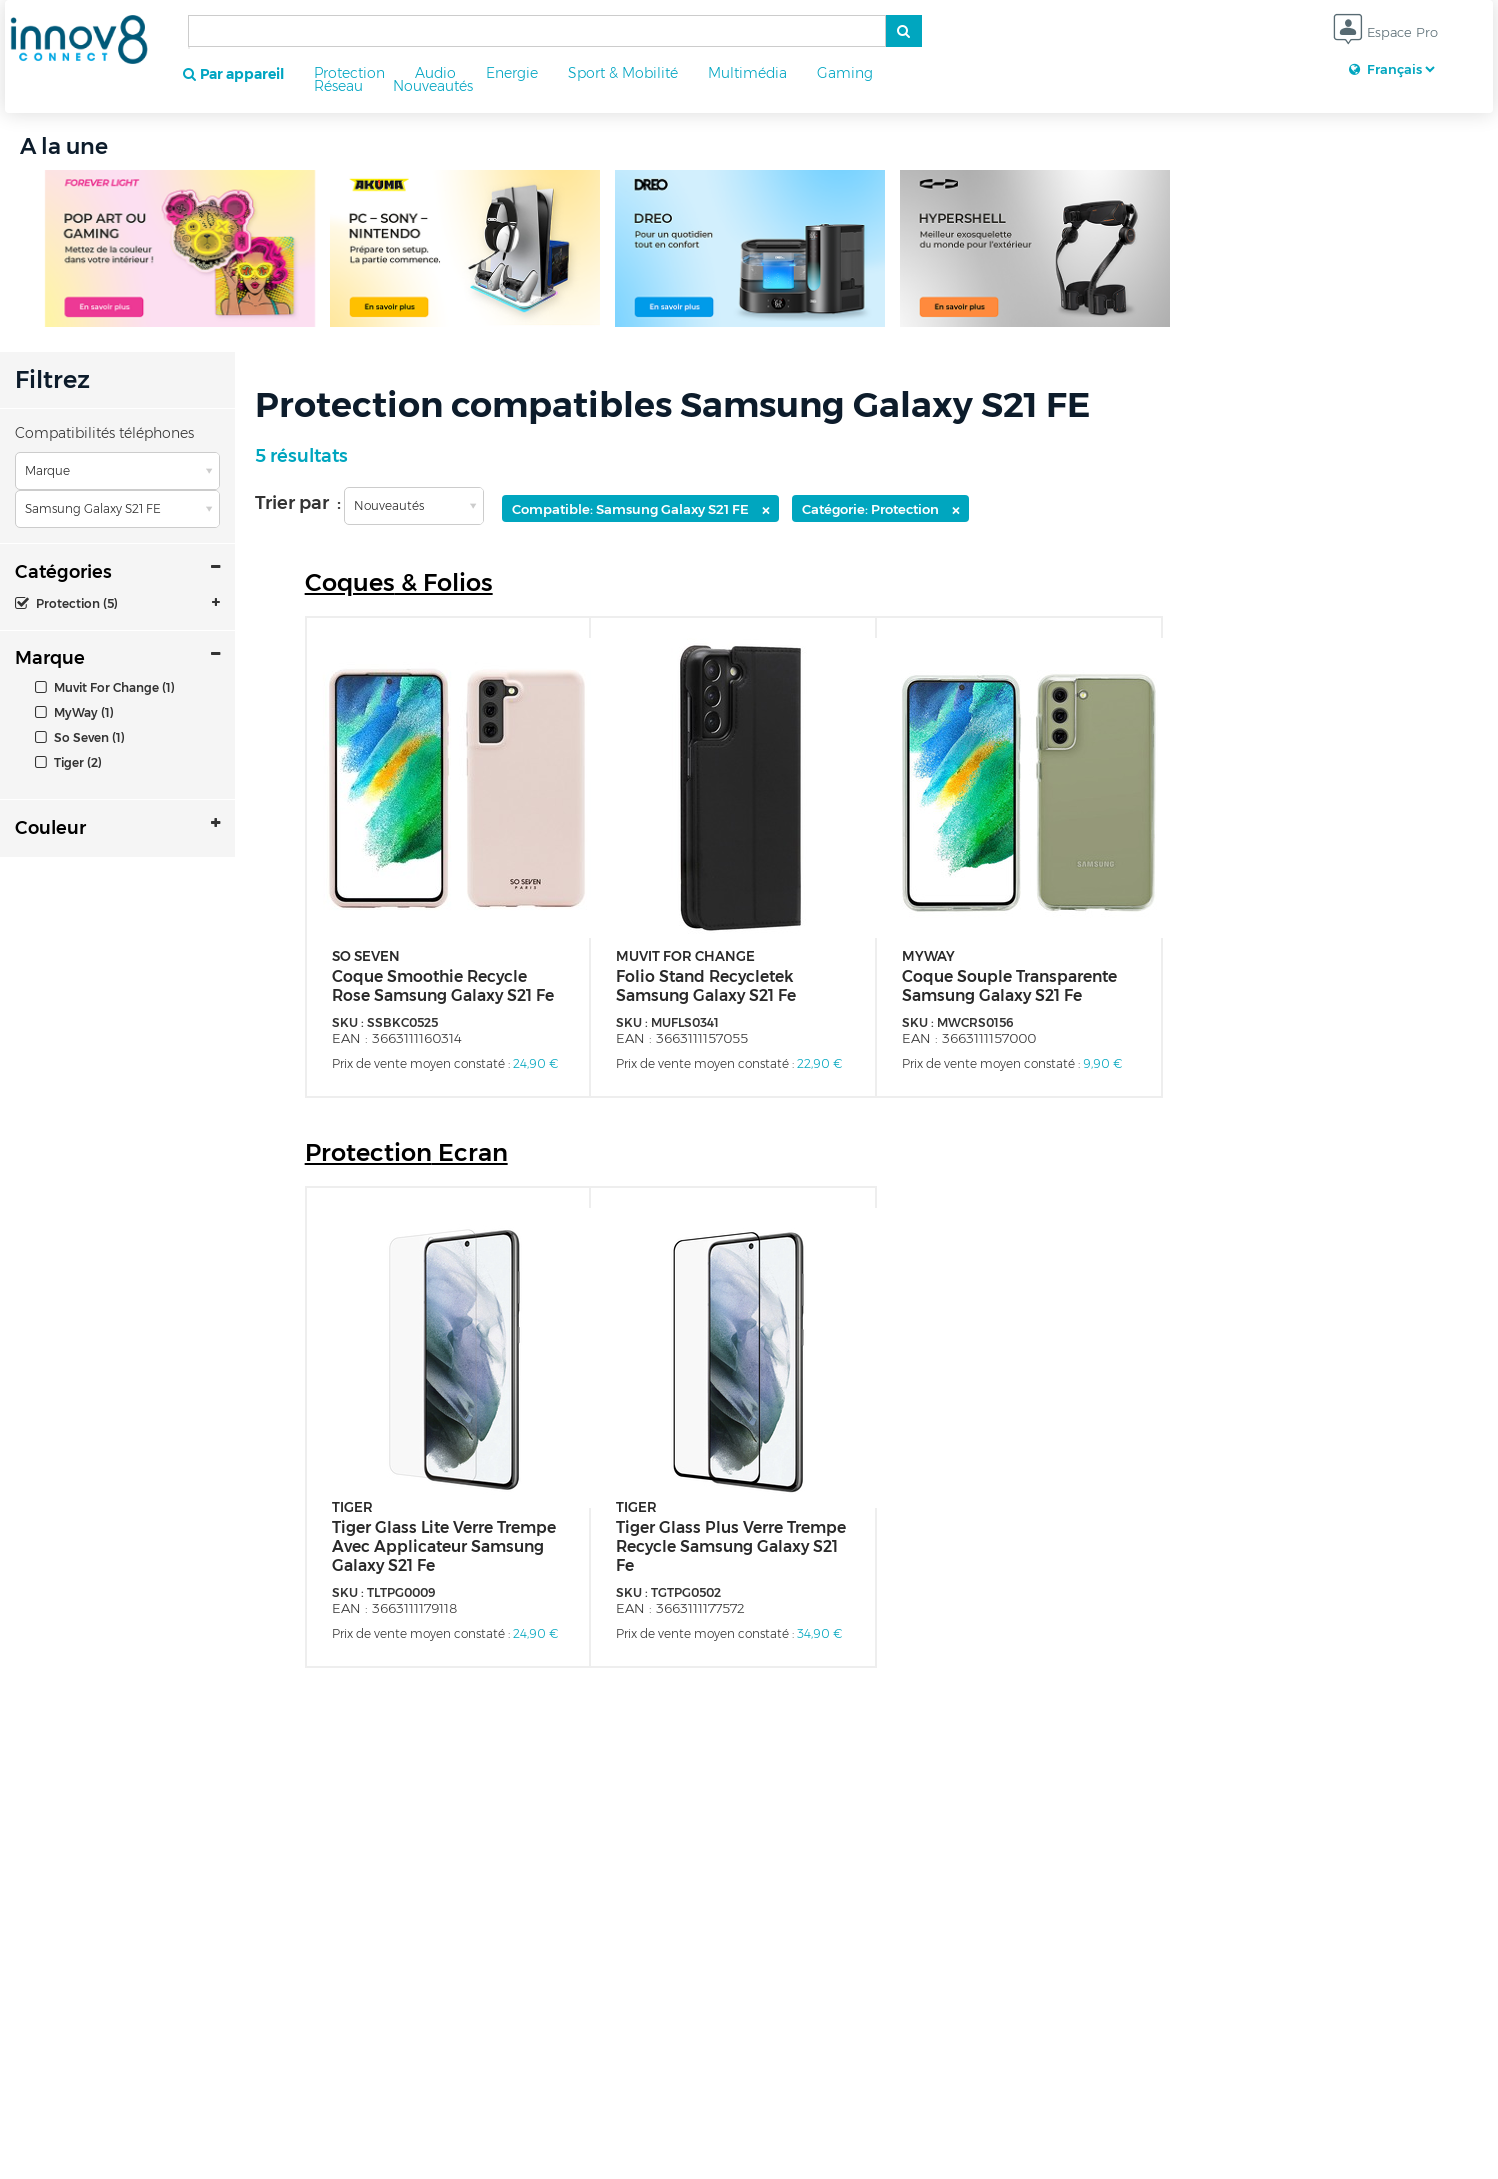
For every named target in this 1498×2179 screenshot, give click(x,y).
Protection (349, 73)
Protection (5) (66, 603)
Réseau (338, 86)
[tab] (117, 603)
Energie (512, 73)
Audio (435, 73)
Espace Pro (1385, 33)
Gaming (845, 73)
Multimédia (747, 73)
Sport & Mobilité (623, 73)
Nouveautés (433, 86)
